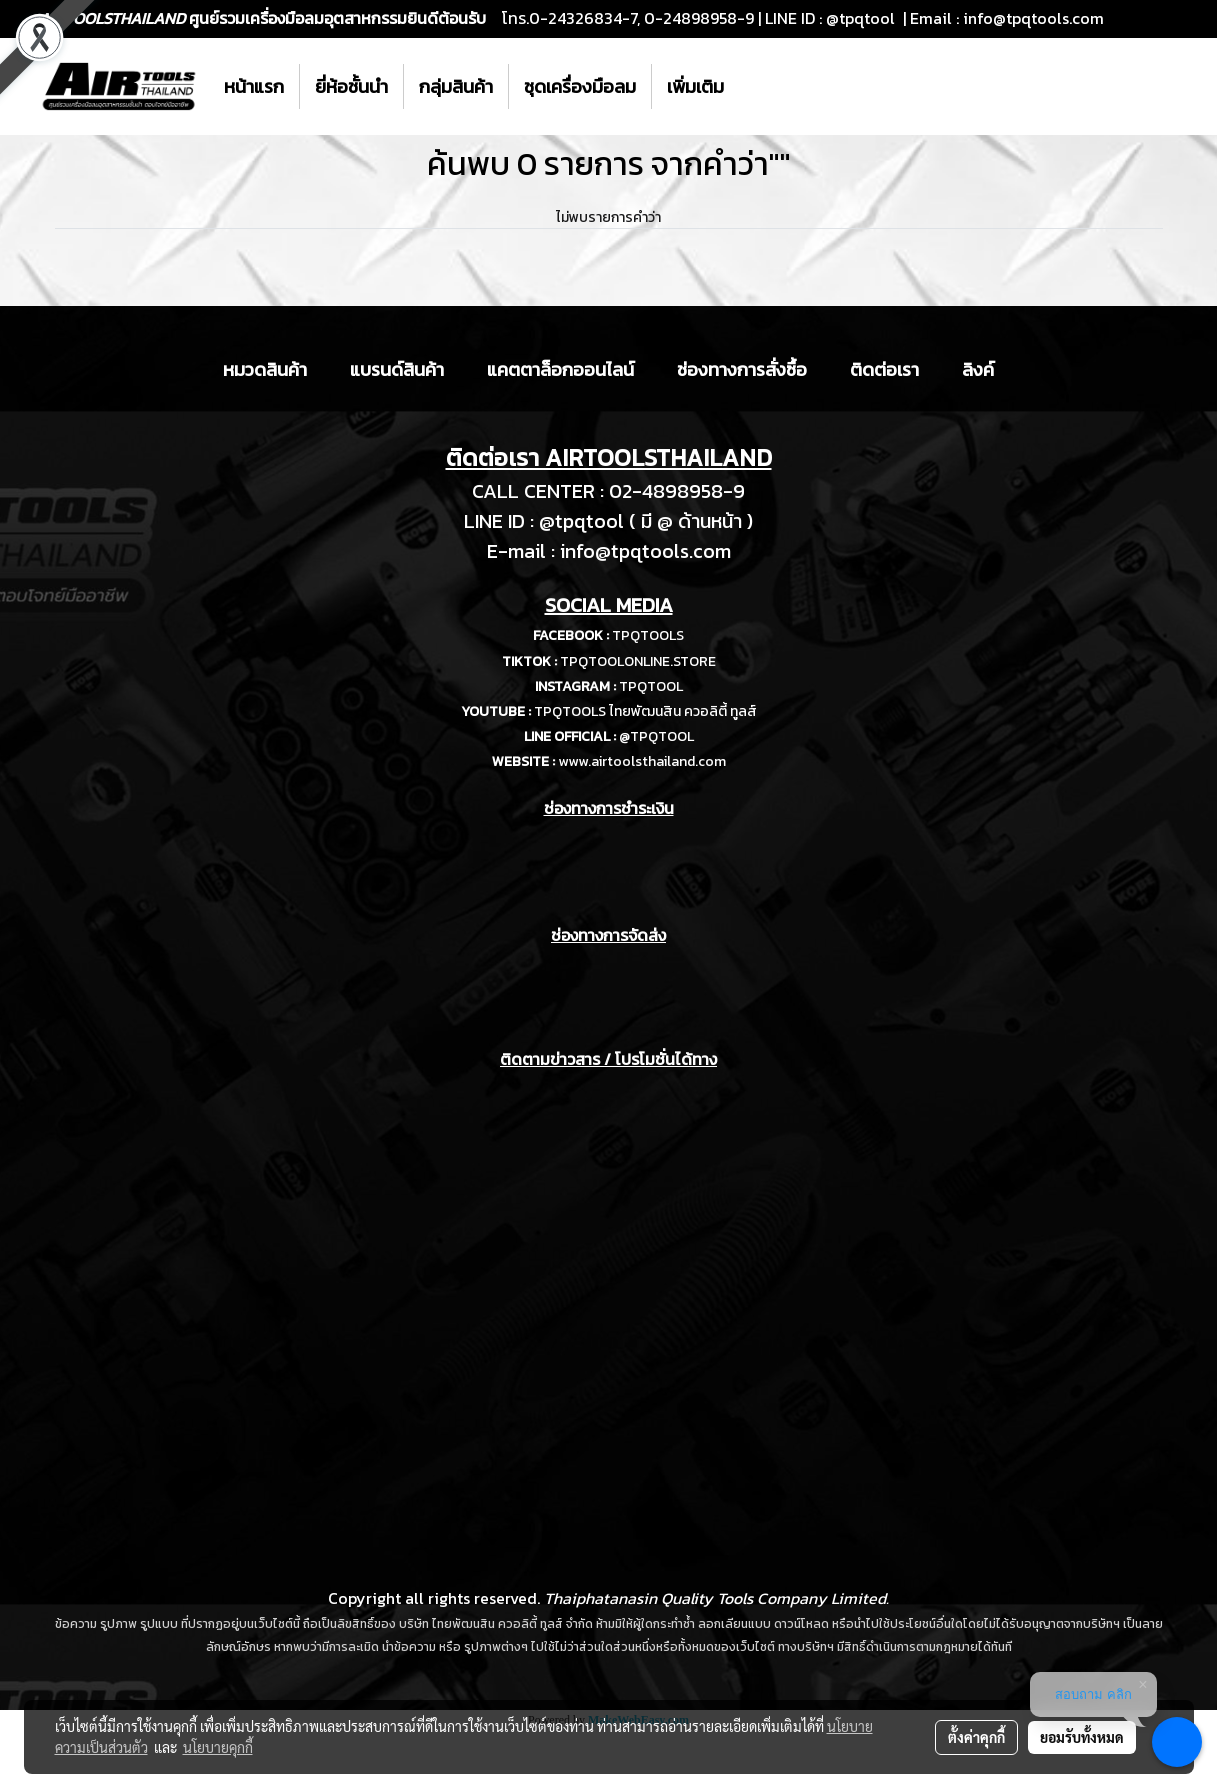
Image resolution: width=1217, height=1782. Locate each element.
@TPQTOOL (656, 736)
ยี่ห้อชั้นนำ (351, 86)
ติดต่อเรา (884, 369)
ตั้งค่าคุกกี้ (976, 1737)
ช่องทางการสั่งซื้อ (742, 369)
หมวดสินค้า (265, 369)
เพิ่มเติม (695, 86)
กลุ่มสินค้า (456, 86)
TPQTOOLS (648, 635)
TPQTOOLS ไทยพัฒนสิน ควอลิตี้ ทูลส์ (645, 711)
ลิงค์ (978, 369)
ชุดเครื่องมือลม (580, 86)
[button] (757, 87)
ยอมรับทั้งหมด (1082, 1737)
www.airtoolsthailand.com (642, 761)
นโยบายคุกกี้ (218, 1747)
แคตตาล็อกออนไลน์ (560, 369)
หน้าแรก (254, 86)
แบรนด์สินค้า (397, 369)
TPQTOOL (651, 686)
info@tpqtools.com (1033, 18)
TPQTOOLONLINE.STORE (638, 661)
